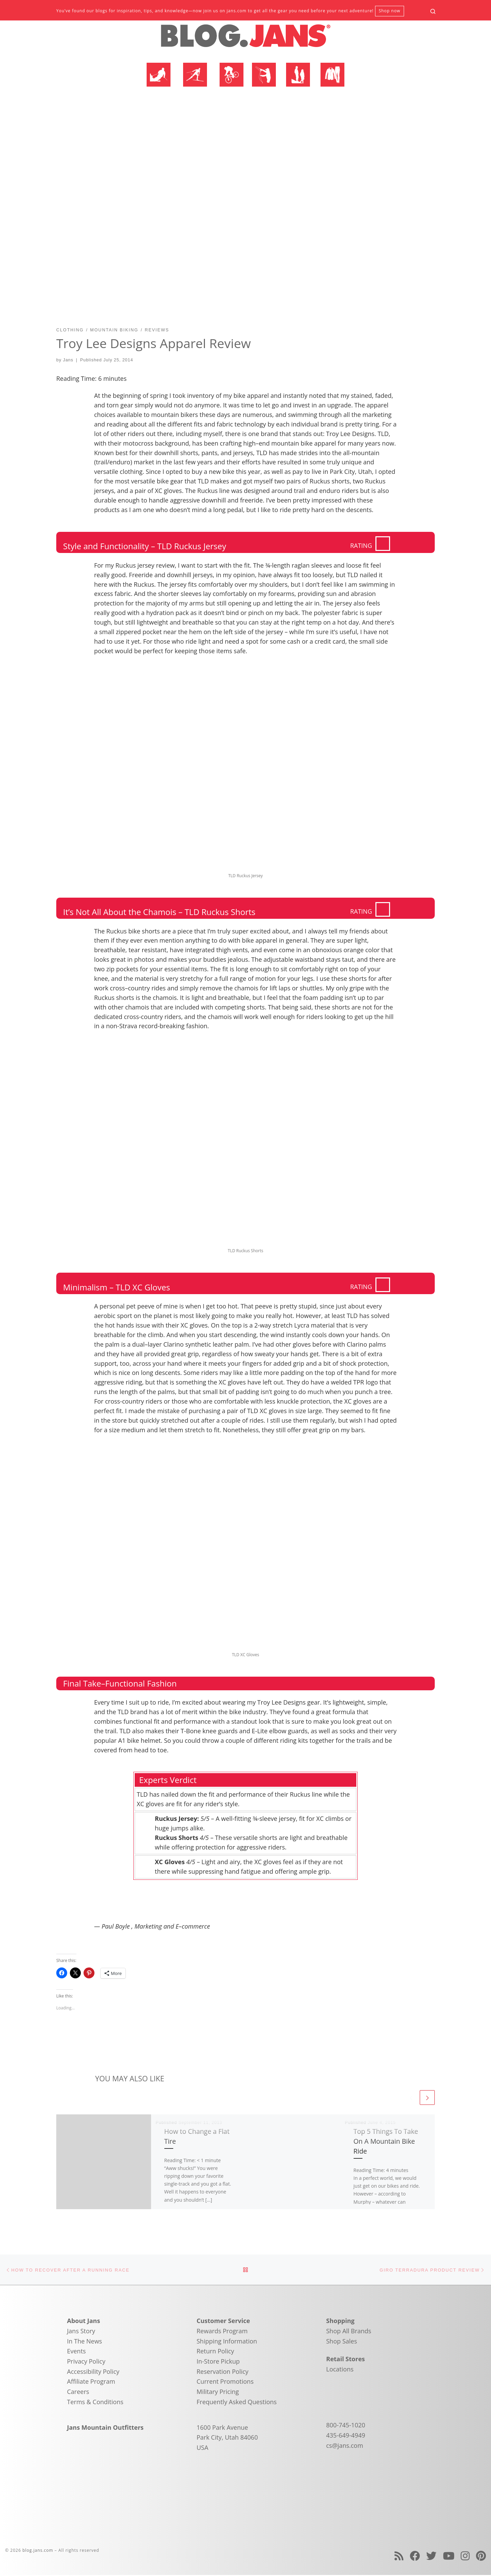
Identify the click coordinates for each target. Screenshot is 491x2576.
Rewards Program (222, 2332)
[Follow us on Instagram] (465, 2556)
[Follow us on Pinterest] (481, 2556)
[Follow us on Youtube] (449, 2556)
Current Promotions (225, 2382)
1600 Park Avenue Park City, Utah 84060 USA (227, 2438)
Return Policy (215, 2352)
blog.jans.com (38, 2551)
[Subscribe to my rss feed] (399, 2556)
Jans (68, 360)
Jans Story (81, 2332)
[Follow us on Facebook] (415, 2556)
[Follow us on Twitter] (431, 2556)
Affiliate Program (91, 2382)
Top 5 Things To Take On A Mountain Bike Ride (386, 2141)
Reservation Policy (223, 2372)
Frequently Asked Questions (237, 2403)
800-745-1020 (346, 2426)
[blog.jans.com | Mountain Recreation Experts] (245, 38)
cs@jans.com (344, 2446)
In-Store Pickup (218, 2362)
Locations (340, 2370)
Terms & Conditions (95, 2403)
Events (76, 2352)
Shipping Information (227, 2342)
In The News (84, 2342)
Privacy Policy (86, 2362)
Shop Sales (341, 2342)
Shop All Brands (348, 2332)
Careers (78, 2392)
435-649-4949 (346, 2436)
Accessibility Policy (93, 2372)
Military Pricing (218, 2392)
